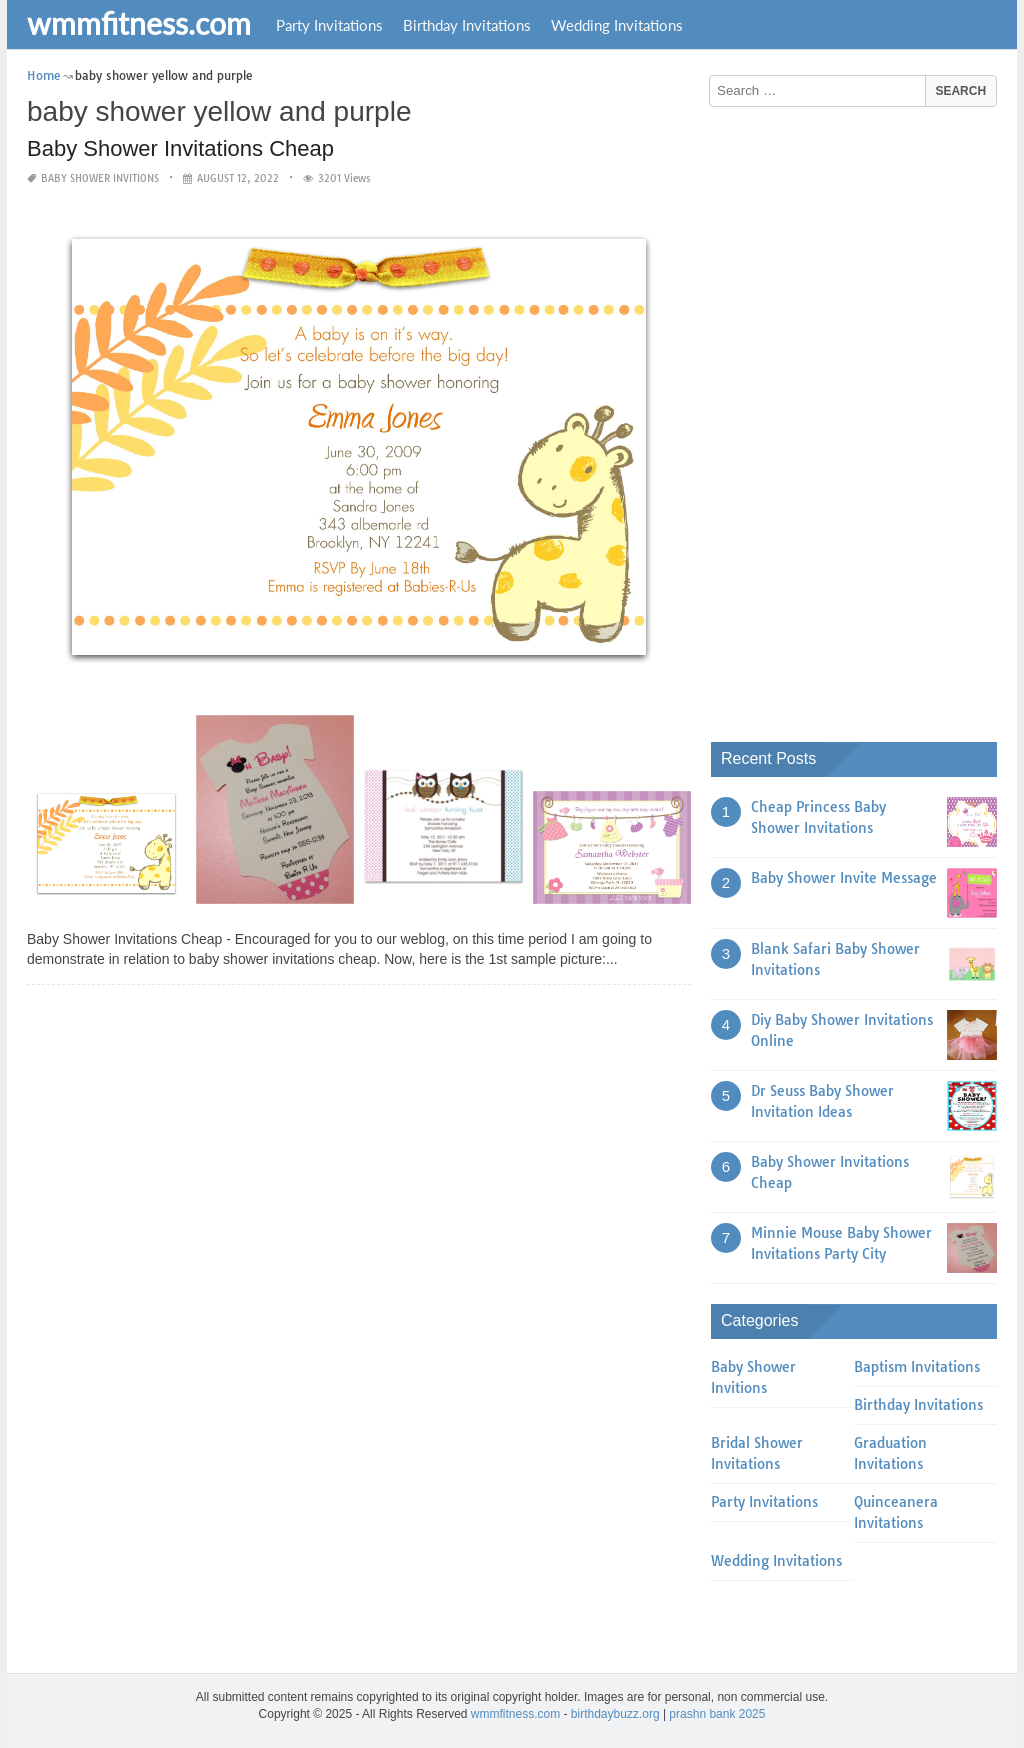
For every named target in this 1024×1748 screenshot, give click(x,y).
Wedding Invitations (617, 25)
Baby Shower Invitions (100, 178)
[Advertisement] (861, 417)
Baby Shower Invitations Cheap (180, 148)
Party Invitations (329, 25)
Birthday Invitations (467, 25)
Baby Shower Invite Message (844, 878)
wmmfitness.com (139, 23)
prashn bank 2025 (717, 1714)
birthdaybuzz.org (615, 1714)
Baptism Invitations (917, 1367)
